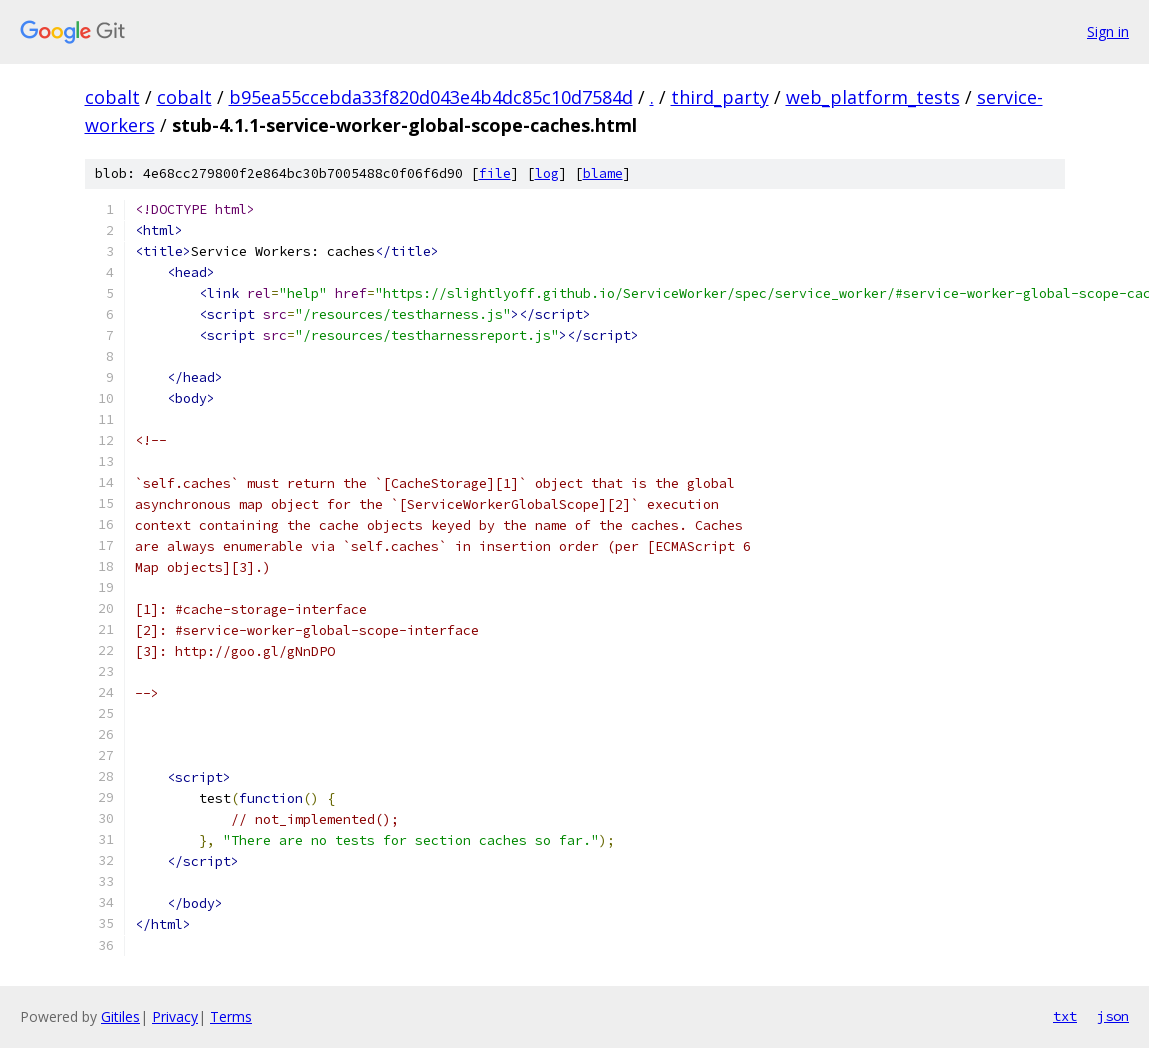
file (495, 173)
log (547, 173)
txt (1065, 1016)
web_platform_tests (873, 97)
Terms (231, 1016)
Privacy (175, 1016)
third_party (720, 97)
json (1113, 1016)
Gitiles (120, 1016)
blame (603, 173)
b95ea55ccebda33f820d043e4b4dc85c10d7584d (431, 97)
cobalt (112, 97)
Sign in (1108, 31)
